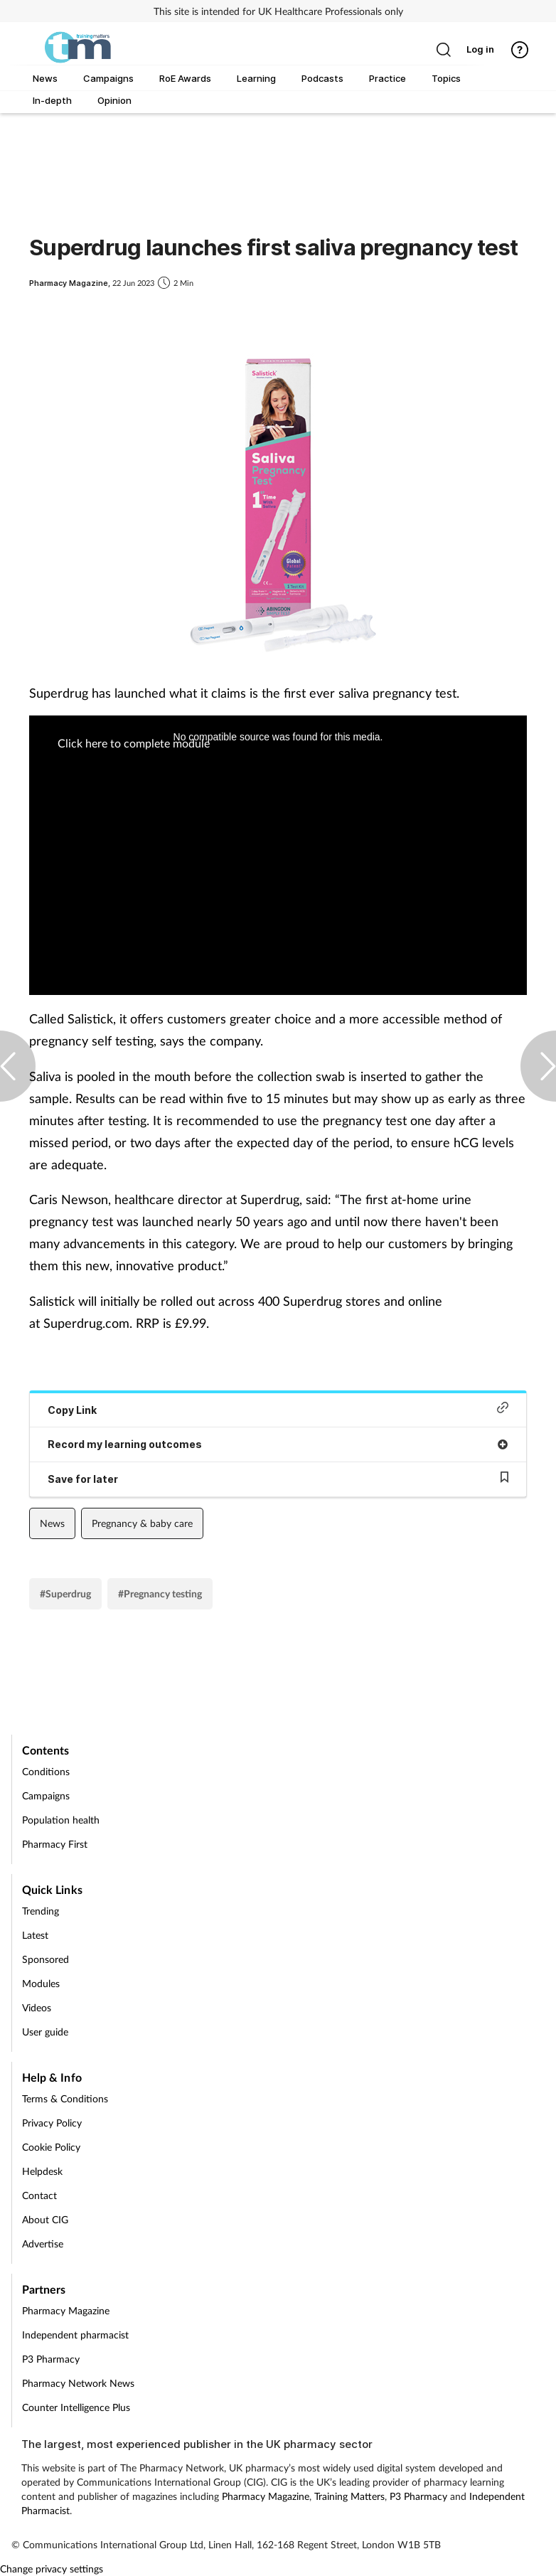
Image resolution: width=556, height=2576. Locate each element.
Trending (40, 1911)
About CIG (45, 2219)
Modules (41, 1983)
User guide (45, 2032)
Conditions (46, 1771)
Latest (35, 1935)
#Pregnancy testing (160, 1593)
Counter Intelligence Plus (76, 2407)
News (52, 1523)
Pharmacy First (54, 1844)
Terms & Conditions (65, 2098)
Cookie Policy (51, 2147)
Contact (39, 2195)
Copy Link (278, 1408)
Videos (36, 2007)
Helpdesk (42, 2171)
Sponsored (45, 1959)
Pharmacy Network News (78, 2383)
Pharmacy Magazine (65, 2310)
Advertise (42, 2243)
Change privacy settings (51, 2568)
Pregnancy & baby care (142, 1523)
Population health (61, 1820)
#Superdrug (65, 1593)
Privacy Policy (52, 2123)
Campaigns (46, 1795)
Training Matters (349, 2496)
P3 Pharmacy (51, 2359)
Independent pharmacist (75, 2334)
